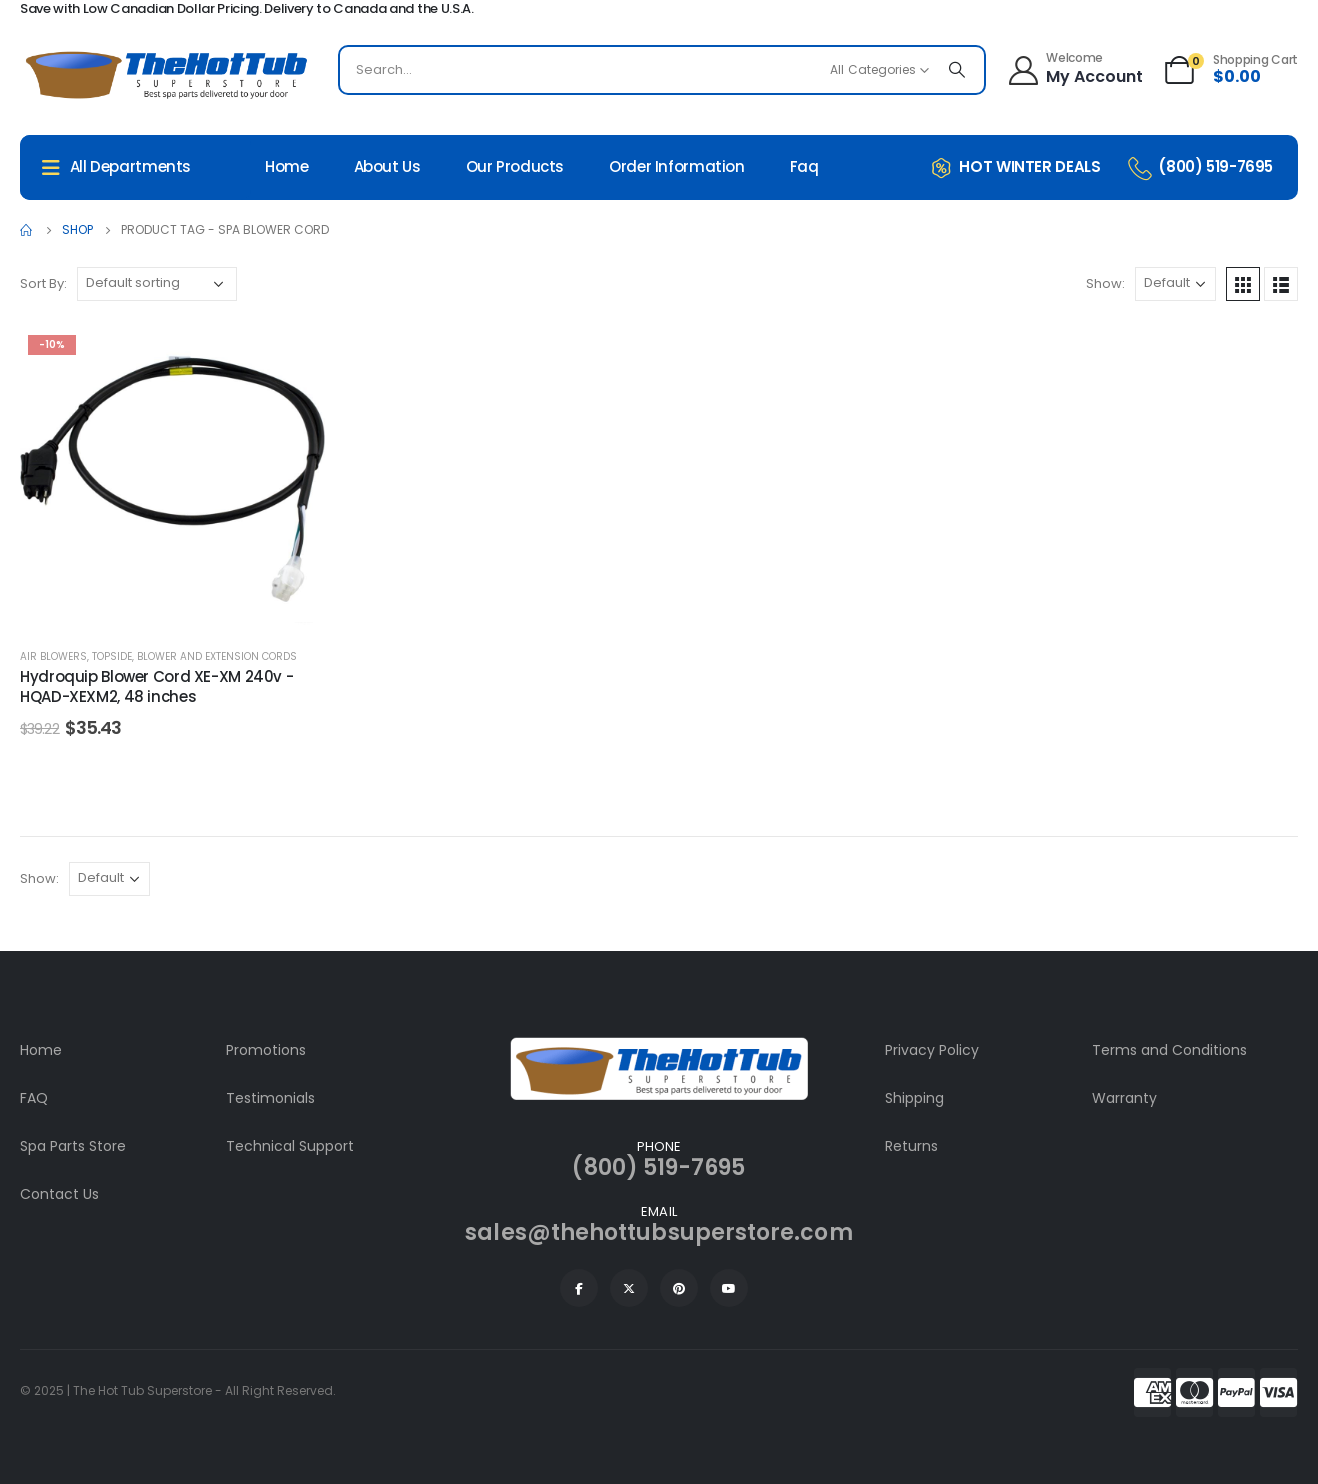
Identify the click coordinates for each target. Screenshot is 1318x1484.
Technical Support (290, 1146)
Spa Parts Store (73, 1146)
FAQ (34, 1098)
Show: (1105, 283)
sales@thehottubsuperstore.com (658, 1232)
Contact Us (59, 1194)
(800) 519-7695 (658, 1167)
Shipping (914, 1098)
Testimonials (270, 1098)
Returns (911, 1146)
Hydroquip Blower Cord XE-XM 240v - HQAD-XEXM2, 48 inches (156, 686)
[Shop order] (157, 284)
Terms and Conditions (1169, 1050)
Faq (804, 166)
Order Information (677, 166)
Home (287, 166)
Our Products (515, 166)
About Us (387, 166)
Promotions (266, 1050)
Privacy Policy (932, 1050)
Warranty (1124, 1098)
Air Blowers (53, 656)
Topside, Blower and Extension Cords (194, 656)
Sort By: (43, 283)
